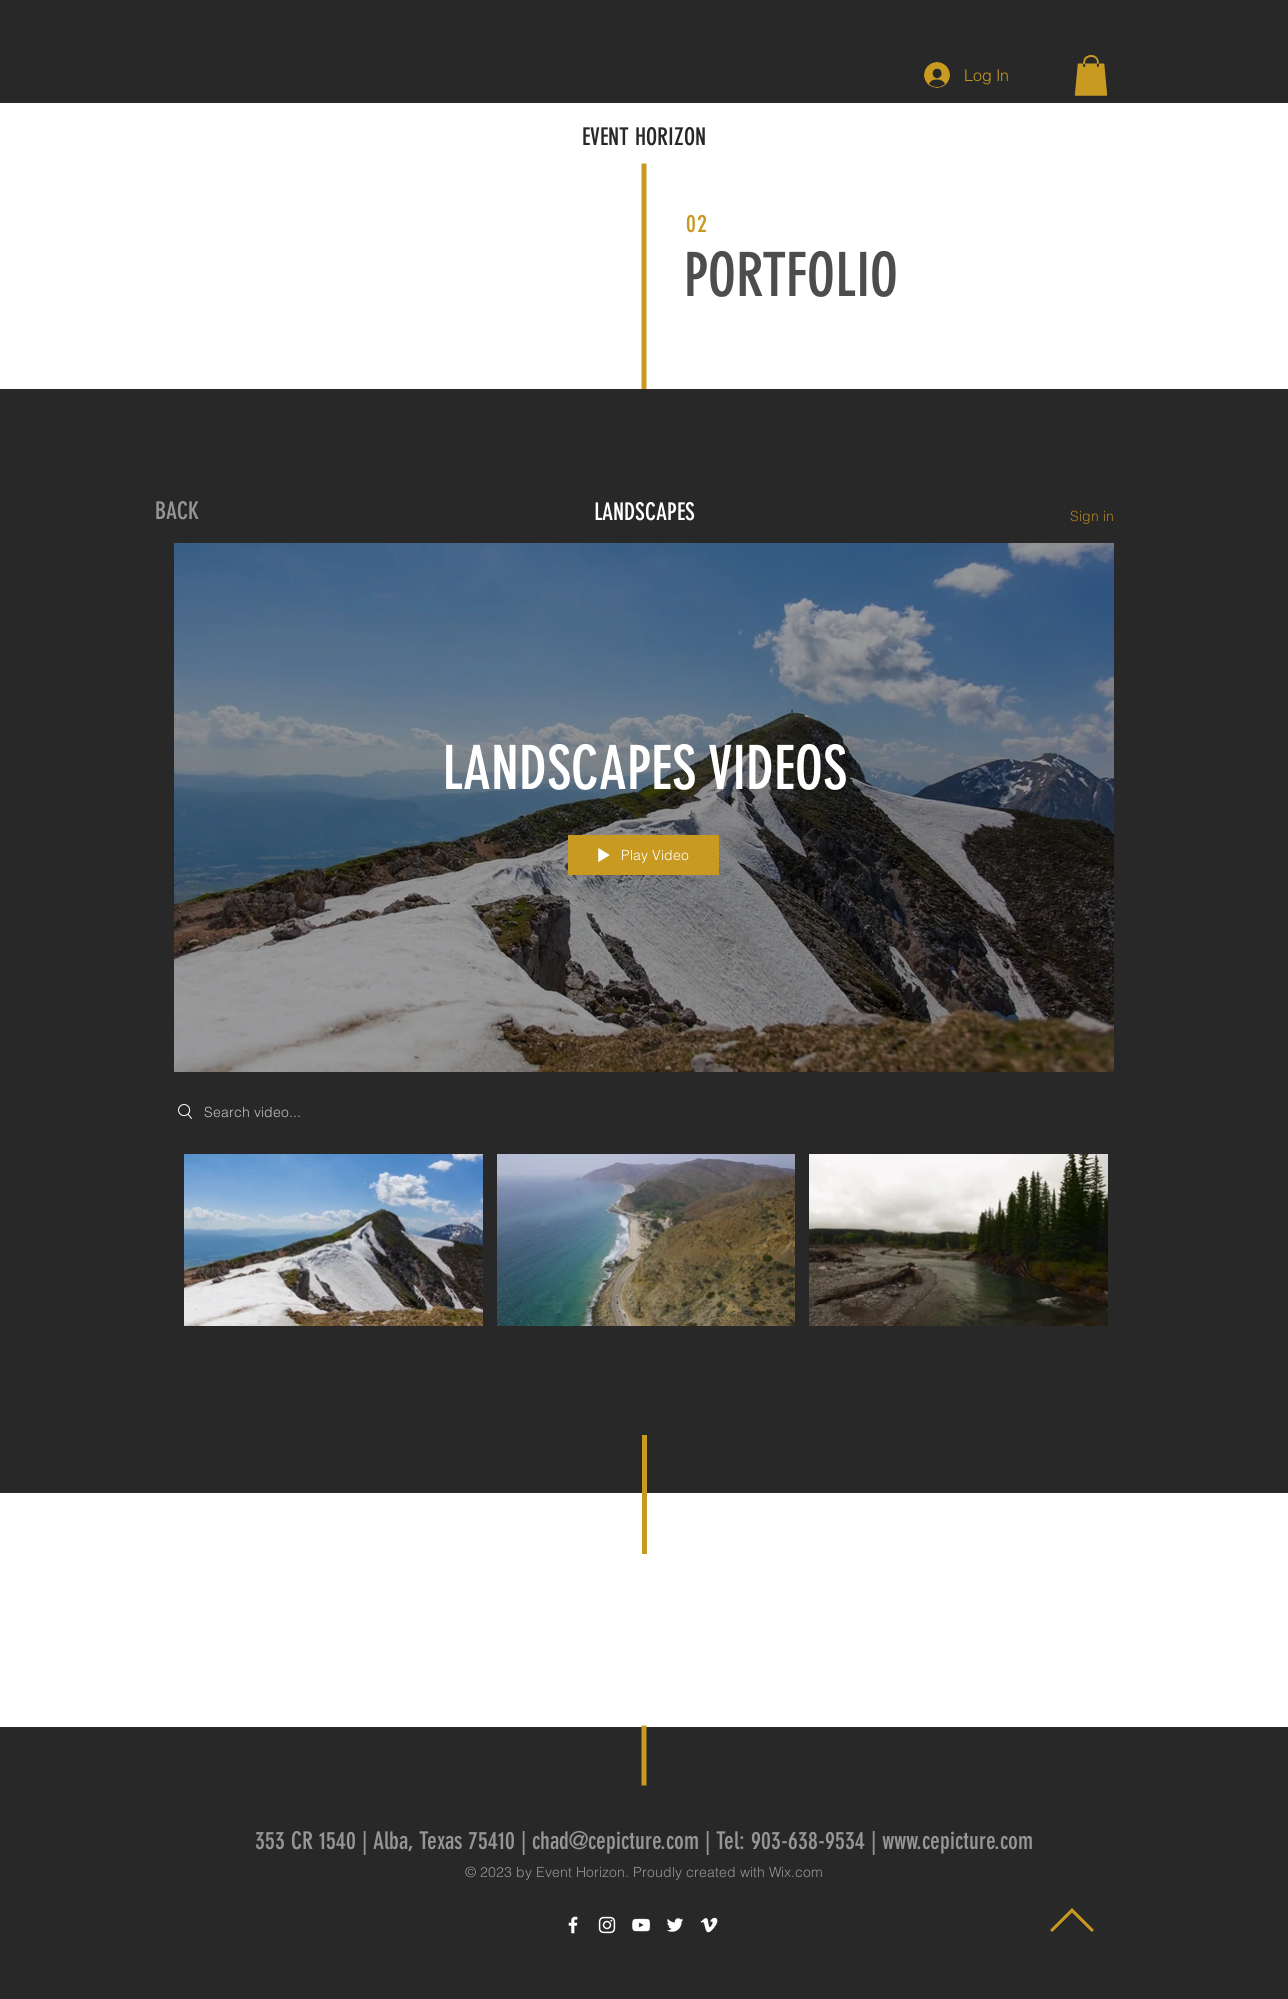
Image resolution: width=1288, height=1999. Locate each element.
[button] (1091, 75)
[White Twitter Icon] (675, 1925)
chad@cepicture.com (615, 1841)
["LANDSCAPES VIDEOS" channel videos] (644, 1244)
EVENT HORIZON (644, 137)
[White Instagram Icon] (607, 1925)
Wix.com (796, 1872)
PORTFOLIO (791, 275)
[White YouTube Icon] (641, 1925)
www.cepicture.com (957, 1841)
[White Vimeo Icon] (709, 1925)
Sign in (1092, 515)
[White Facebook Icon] (573, 1925)
